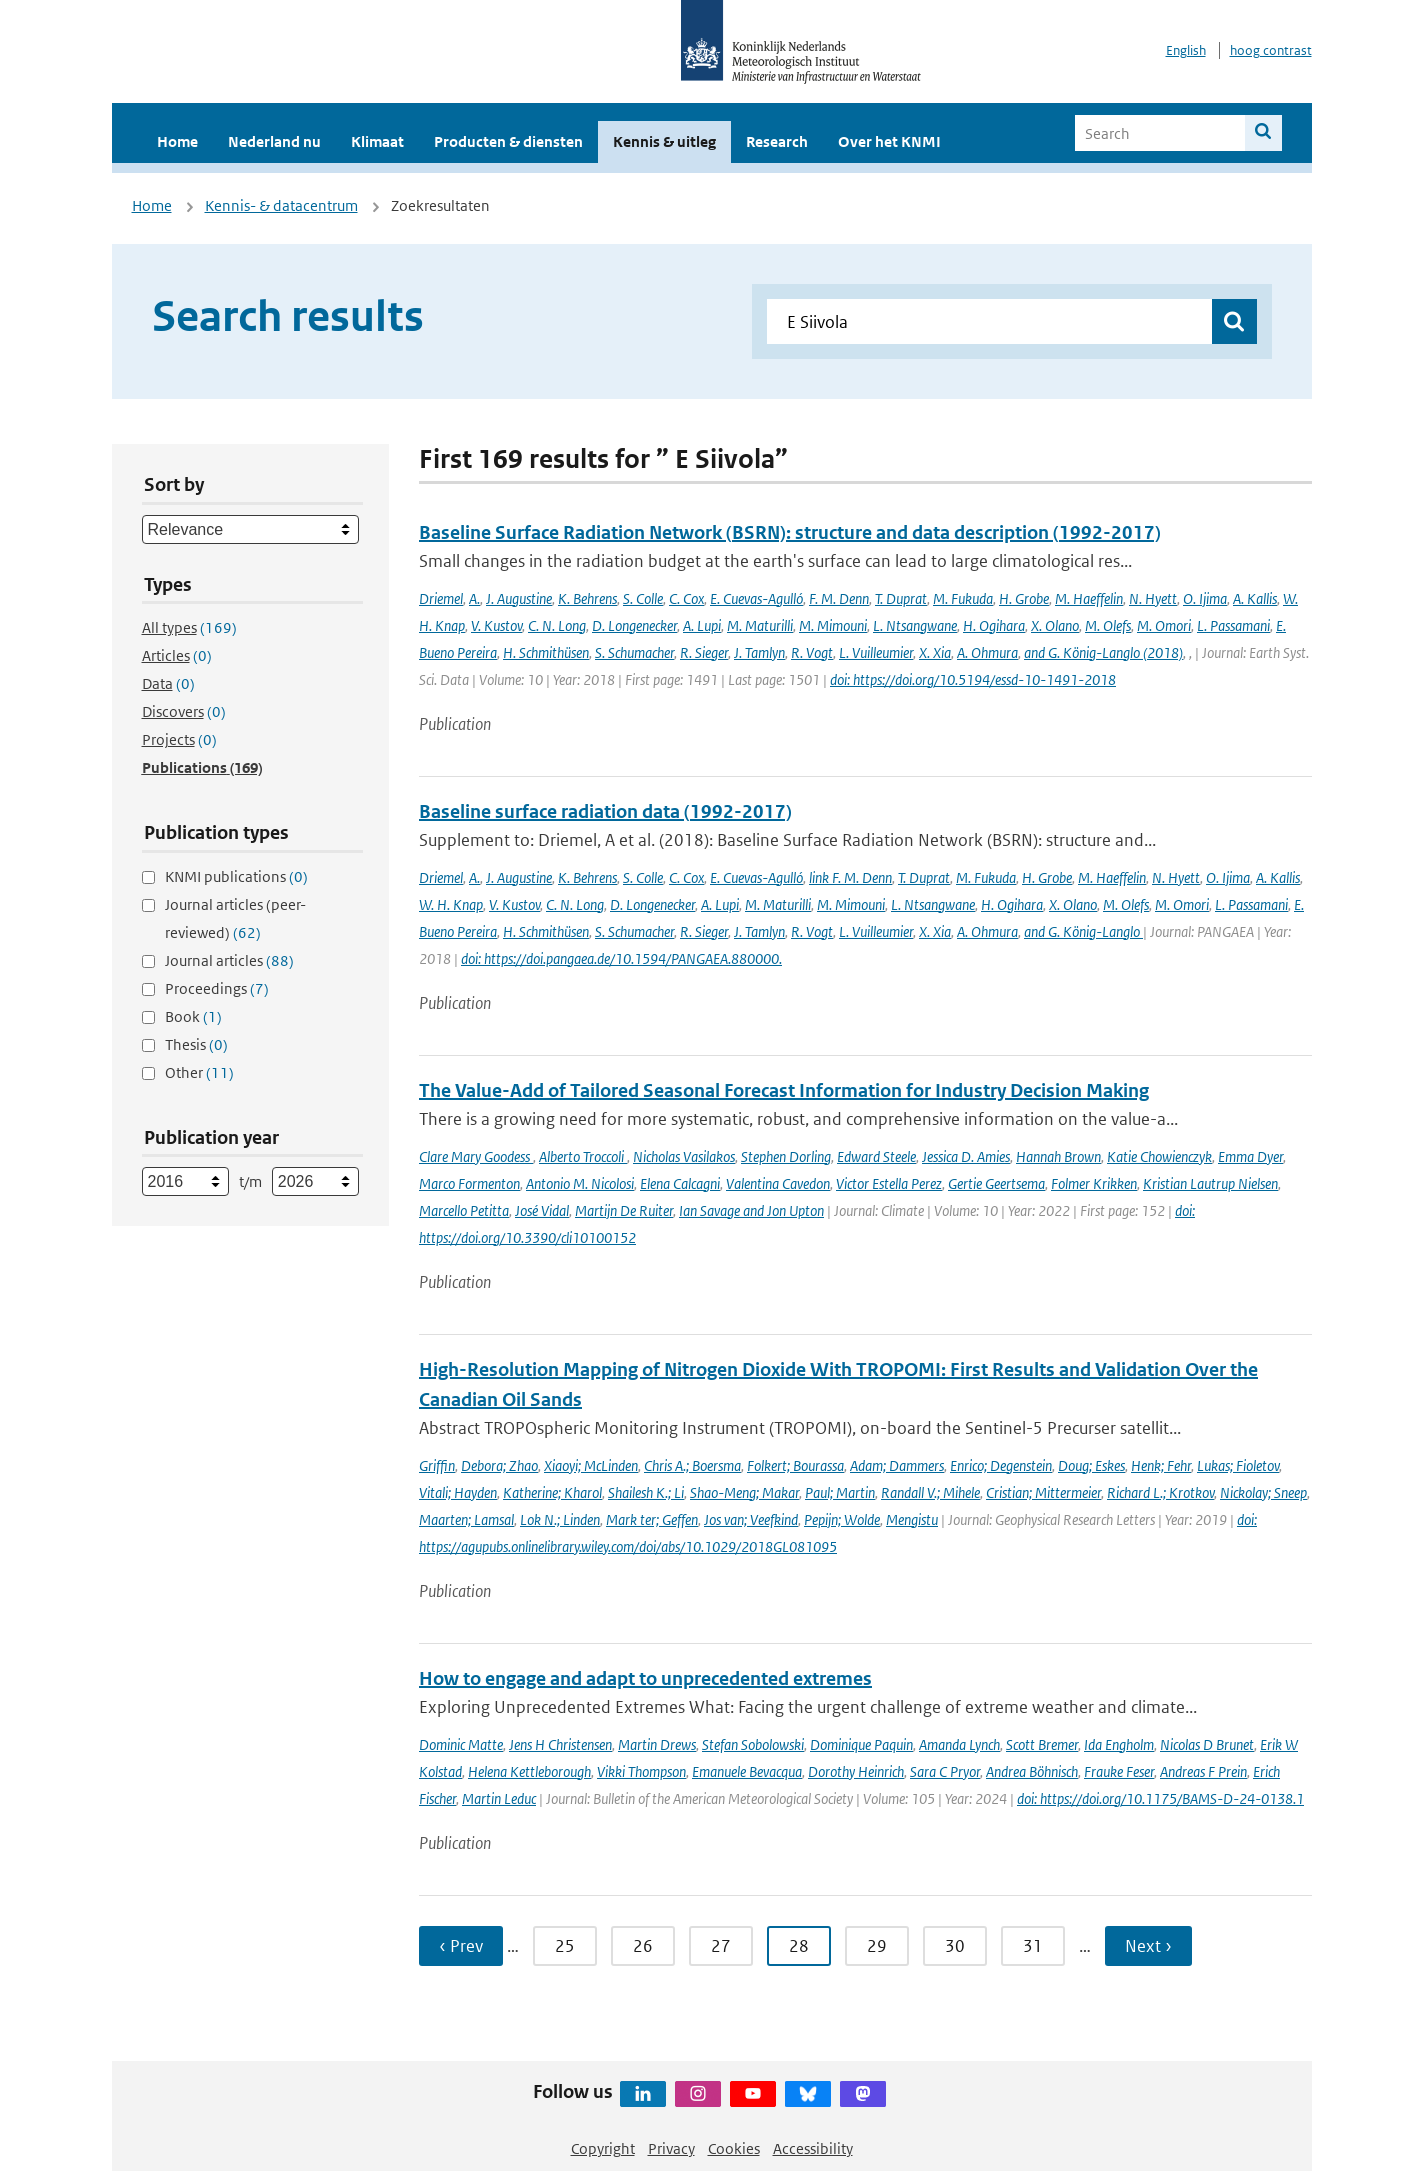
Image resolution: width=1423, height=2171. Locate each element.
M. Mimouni (833, 625)
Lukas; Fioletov (1238, 1465)
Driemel (441, 598)
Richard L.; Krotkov (1160, 1492)
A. (474, 598)
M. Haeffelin (1089, 598)
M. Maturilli (760, 625)
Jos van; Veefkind (751, 1519)
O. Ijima (1205, 598)
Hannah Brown (1058, 1156)
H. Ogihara (994, 625)
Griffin (437, 1465)
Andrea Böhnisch (1032, 1771)
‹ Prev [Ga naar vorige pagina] (461, 1946)
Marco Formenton (469, 1183)
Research (777, 141)
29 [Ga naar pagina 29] (877, 1946)
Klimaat (377, 141)
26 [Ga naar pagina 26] (643, 1946)
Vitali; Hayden (458, 1492)
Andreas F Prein (1203, 1771)
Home (177, 141)
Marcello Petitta (464, 1210)
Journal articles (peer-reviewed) (235, 918)
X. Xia (935, 652)
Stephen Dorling (786, 1156)
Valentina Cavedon (778, 1183)
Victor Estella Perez (889, 1183)
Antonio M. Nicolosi (580, 1183)
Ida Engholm (1119, 1744)
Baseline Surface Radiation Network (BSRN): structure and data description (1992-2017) (790, 532)
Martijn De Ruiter (624, 1210)
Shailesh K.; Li (646, 1492)
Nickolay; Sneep (1263, 1492)
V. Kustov (496, 625)
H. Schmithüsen (546, 652)
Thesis (196, 1044)
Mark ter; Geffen (652, 1519)
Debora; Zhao (499, 1465)
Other (199, 1072)
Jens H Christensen (560, 1744)
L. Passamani (1233, 625)
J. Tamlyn (759, 652)
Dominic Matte (461, 1744)
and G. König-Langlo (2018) (1103, 652)
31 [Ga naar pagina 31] (1033, 1946)
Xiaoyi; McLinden (591, 1465)
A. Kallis (1255, 598)
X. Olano (1055, 625)
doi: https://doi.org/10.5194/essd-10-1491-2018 (973, 679)
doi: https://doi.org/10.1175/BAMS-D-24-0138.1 (1160, 1798)
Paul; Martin (840, 1492)
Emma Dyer (1250, 1156)
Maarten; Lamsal (466, 1519)
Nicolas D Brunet (1207, 1744)
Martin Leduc (499, 1798)
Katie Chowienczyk (1159, 1156)
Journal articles (229, 960)
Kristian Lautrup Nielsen (1210, 1183)
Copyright (603, 2148)
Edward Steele (876, 1156)
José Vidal (542, 1210)
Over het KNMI (889, 141)
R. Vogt (812, 652)
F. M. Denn (839, 598)
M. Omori (1164, 625)
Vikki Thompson (641, 1771)
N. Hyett (1153, 598)
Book (193, 1016)
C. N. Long (557, 625)
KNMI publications (236, 876)
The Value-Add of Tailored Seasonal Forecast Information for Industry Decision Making (784, 1090)
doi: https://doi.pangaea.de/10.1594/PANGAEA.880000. (621, 958)
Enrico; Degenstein (1001, 1465)
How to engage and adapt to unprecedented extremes (645, 1678)
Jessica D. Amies (966, 1156)
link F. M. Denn (850, 877)
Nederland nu (274, 141)
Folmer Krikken (1094, 1183)
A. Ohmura (987, 652)
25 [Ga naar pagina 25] (565, 1946)
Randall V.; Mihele (930, 1492)
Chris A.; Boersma (692, 1465)
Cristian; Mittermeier (1043, 1492)
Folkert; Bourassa (795, 1465)
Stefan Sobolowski (753, 1744)
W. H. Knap (451, 904)
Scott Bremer (1042, 1744)
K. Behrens (587, 598)
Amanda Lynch (959, 1744)
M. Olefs (1108, 625)
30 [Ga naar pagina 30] (955, 1946)
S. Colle (643, 598)
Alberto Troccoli (583, 1156)
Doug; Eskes (1091, 1465)
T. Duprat (901, 598)
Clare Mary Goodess (476, 1156)
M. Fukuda (963, 598)
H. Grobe (1024, 598)
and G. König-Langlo (1083, 931)
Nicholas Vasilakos (684, 1156)
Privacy (671, 2148)
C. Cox (686, 598)
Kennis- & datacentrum (281, 205)
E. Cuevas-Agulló (756, 598)
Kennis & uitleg (664, 141)
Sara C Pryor (945, 1771)
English (1186, 50)
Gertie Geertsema (996, 1183)
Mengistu (912, 1519)
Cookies (734, 2148)
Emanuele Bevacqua (747, 1771)
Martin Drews (657, 1744)
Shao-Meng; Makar (744, 1492)
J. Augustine (519, 598)
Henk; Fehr (1161, 1465)
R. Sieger (704, 652)
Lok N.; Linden (560, 1519)
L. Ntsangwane (915, 625)
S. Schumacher (634, 652)
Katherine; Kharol (552, 1492)
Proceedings (217, 988)
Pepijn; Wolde (842, 1519)
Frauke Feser (1119, 1771)
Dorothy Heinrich (856, 1771)
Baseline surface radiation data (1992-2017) (605, 811)
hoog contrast (1271, 50)
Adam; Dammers (897, 1465)
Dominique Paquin (861, 1744)
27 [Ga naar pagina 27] (721, 1946)
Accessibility (813, 2148)
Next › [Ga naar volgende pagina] (1148, 1946)
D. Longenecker (634, 625)
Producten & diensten (508, 141)
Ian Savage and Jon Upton (751, 1210)
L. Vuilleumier (876, 652)
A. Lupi (702, 625)
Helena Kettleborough (529, 1771)
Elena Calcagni (680, 1183)
